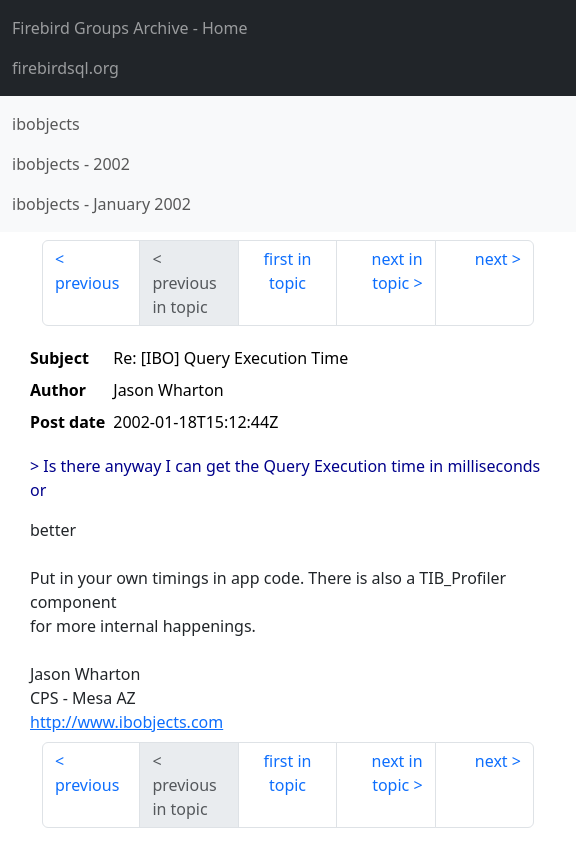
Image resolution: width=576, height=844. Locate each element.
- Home (130, 28)
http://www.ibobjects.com (126, 722)
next (491, 259)
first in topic (288, 271)
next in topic (397, 271)
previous (87, 283)
